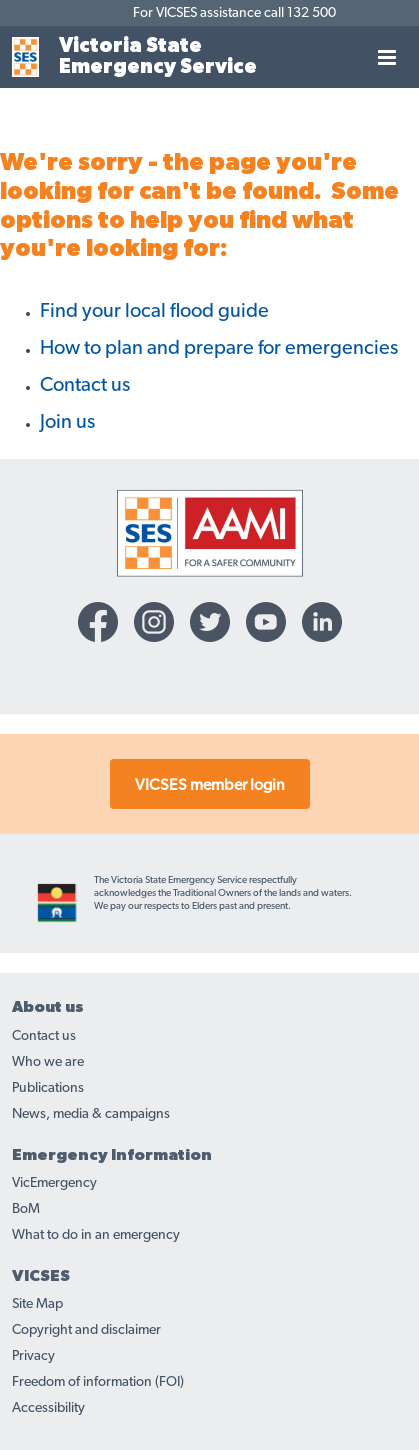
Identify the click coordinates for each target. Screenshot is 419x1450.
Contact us (85, 385)
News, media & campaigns (91, 1114)
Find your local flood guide (154, 311)
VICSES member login (210, 785)
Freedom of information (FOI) (98, 1382)
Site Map (37, 1304)
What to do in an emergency (96, 1235)
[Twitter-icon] (210, 622)
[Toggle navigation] (387, 57)
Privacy (33, 1356)
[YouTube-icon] (266, 622)
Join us (67, 422)
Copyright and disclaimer (86, 1330)
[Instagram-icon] (154, 622)
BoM (26, 1209)
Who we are (48, 1062)
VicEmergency (54, 1183)
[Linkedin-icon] (322, 622)
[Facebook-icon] (98, 622)
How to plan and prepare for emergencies (219, 348)
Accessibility (48, 1408)
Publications (48, 1088)
